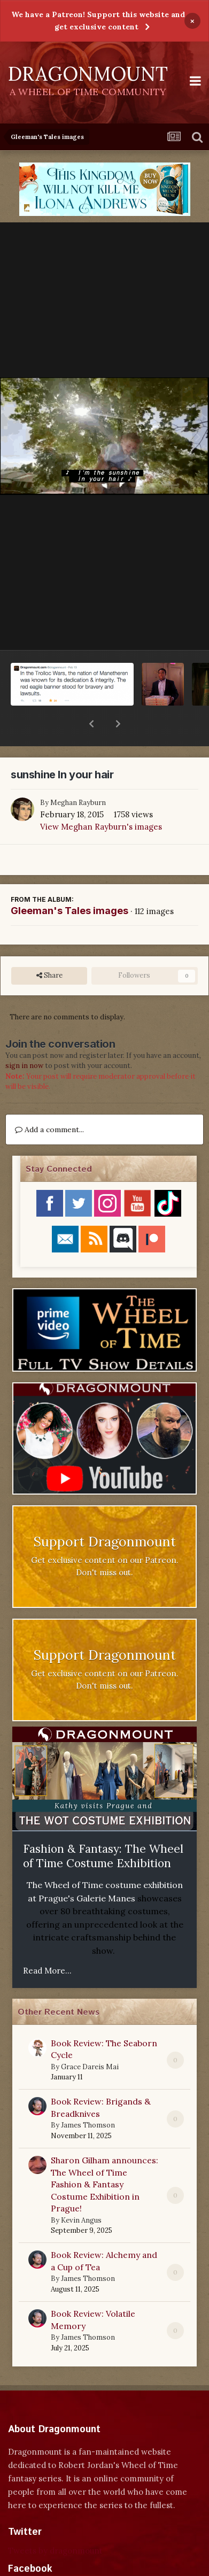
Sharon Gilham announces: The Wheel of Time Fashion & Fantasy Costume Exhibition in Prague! (104, 2156)
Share (49, 948)
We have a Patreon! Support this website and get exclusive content (98, 21)
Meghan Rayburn (78, 774)
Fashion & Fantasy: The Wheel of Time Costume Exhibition (103, 1828)
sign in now (24, 1037)
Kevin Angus (81, 2192)
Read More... (47, 1943)
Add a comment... (49, 1102)
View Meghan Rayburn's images (101, 799)
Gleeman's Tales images (69, 882)
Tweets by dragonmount (55, 2523)
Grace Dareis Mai (90, 2039)
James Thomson (88, 2097)
